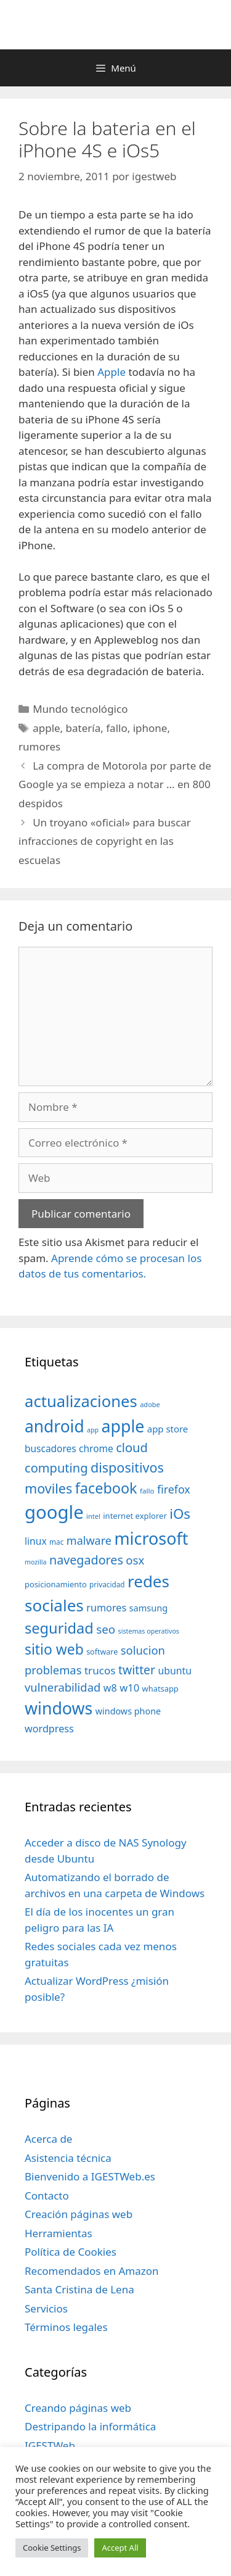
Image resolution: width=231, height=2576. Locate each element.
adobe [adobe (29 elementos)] (150, 1404)
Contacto (47, 2195)
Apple (111, 372)
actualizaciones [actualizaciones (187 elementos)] (81, 1401)
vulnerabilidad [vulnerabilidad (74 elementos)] (62, 1687)
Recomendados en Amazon (91, 2271)
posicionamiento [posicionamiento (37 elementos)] (56, 1584)
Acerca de (48, 2139)
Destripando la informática (90, 2426)
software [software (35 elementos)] (102, 1652)
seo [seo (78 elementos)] (105, 1629)
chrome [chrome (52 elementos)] (96, 1448)
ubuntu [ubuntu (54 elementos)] (175, 1670)
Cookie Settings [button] (52, 2547)
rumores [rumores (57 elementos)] (106, 1607)
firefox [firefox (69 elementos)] (173, 1489)
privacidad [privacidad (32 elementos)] (106, 1584)
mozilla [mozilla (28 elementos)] (36, 1562)
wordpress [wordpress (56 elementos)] (49, 1728)
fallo (116, 728)
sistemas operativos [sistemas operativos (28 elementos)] (148, 1631)
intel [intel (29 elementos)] (93, 1516)
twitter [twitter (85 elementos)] (136, 1669)
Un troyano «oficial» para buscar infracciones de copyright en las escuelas (104, 841)
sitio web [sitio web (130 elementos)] (54, 1649)
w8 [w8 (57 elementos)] (110, 1688)
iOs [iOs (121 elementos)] (179, 1513)
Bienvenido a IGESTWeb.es (90, 2176)
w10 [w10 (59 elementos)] (129, 1688)
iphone (150, 728)
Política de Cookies (70, 2252)
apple (46, 728)
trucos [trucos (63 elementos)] (100, 1670)
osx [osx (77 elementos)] (135, 1560)
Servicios (46, 2308)
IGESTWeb (50, 2445)
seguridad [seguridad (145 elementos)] (59, 1628)
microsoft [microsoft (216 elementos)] (151, 1538)
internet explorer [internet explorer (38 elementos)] (135, 1515)
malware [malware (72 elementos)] (89, 1540)
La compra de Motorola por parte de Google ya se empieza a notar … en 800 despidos (114, 784)
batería (83, 728)
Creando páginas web (78, 2408)
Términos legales (66, 2327)
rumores (39, 746)
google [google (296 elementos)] (54, 1512)
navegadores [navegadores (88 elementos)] (86, 1560)
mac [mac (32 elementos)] (56, 1542)
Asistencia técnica (68, 2158)
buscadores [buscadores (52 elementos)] (50, 1448)
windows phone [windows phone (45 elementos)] (128, 1711)
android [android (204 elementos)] (54, 1426)
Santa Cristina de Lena (79, 2289)
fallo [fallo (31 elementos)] (147, 1490)
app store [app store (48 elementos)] (167, 1429)
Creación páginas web (78, 2214)
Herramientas (58, 2233)
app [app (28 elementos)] (93, 1430)
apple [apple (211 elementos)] (123, 1426)
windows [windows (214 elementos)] (58, 1708)
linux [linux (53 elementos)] (36, 1541)
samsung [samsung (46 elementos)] (148, 1608)
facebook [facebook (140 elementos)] (106, 1488)
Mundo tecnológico (80, 709)
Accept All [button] (120, 2547)
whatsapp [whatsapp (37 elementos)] (160, 1688)
